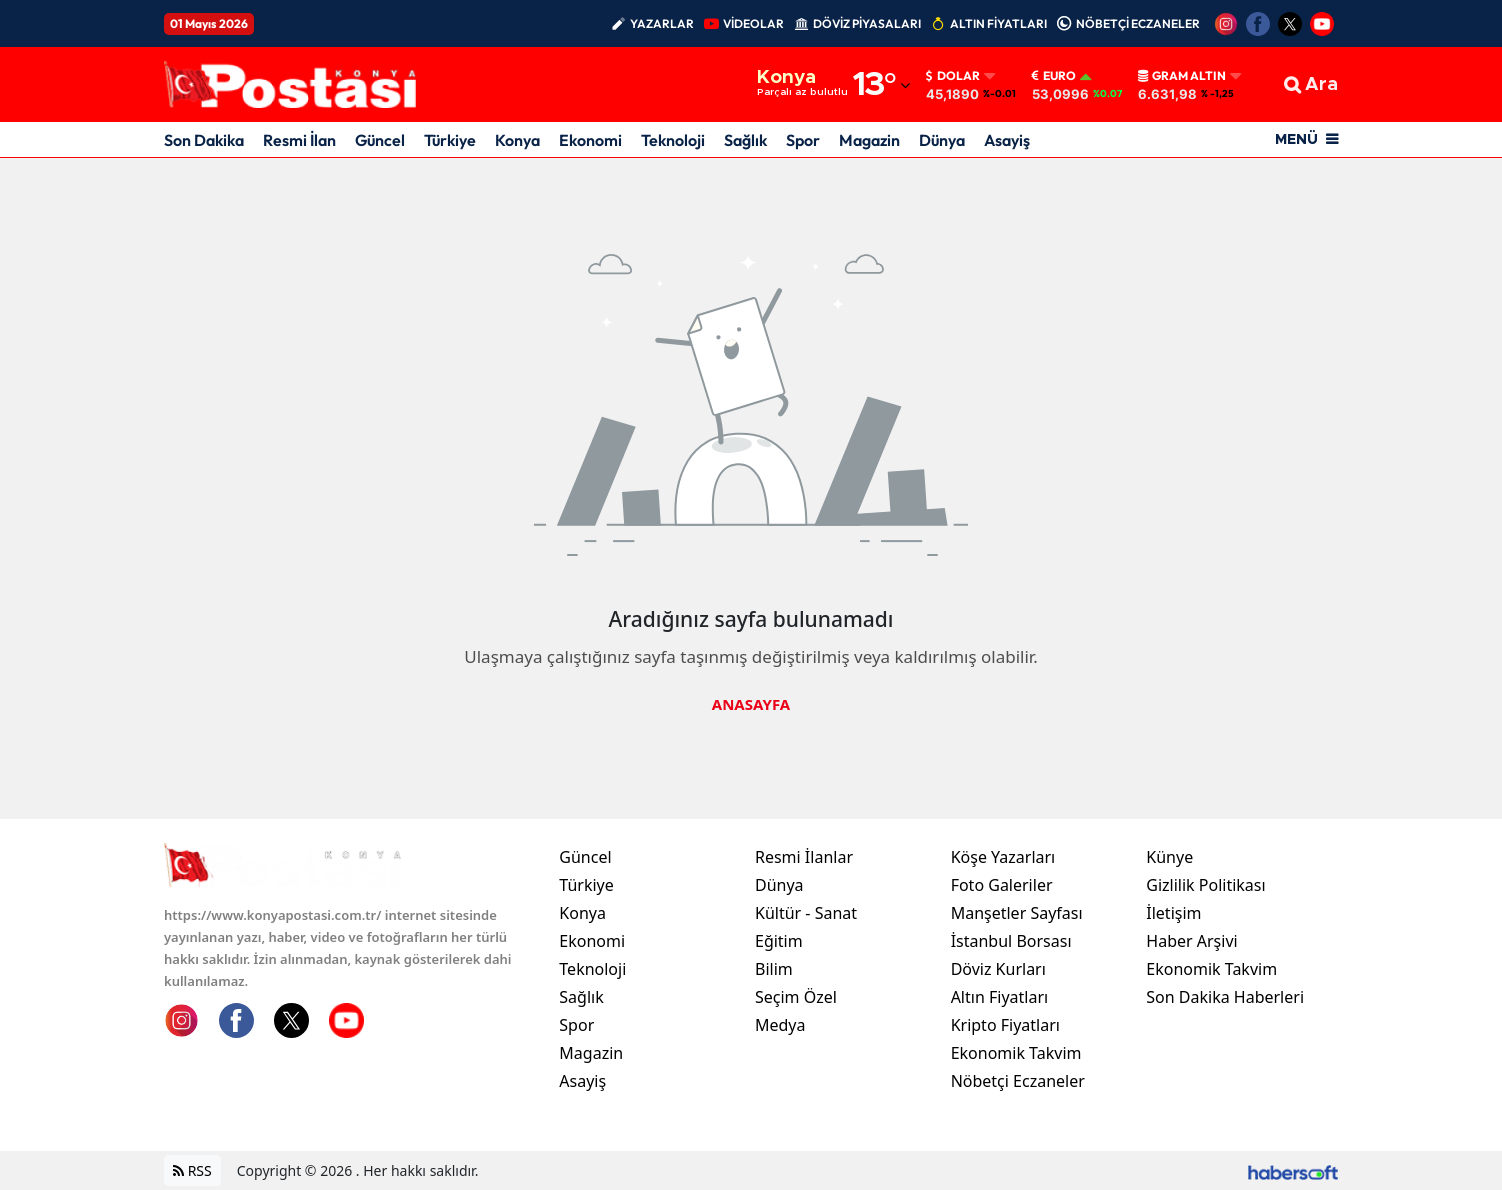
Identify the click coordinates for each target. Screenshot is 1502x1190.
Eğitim (779, 941)
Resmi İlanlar (804, 857)
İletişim (1173, 913)
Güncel (380, 140)
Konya (517, 140)
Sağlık (745, 140)
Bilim (774, 969)
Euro (1054, 76)
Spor (803, 140)
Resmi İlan (299, 140)
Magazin (869, 140)
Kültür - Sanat (806, 913)
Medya (780, 1025)
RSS (192, 1170)
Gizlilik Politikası (1205, 885)
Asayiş (1007, 140)
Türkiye (450, 140)
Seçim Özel (796, 997)
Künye (1169, 857)
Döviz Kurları (998, 969)
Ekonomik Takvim (1016, 1053)
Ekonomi (590, 140)
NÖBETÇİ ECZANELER (1138, 23)
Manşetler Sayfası (1017, 913)
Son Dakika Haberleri (1225, 997)
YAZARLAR (662, 23)
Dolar (953, 76)
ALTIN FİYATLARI (998, 23)
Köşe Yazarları (1003, 857)
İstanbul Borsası (1011, 941)
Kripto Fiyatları (1005, 1025)
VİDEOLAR (753, 23)
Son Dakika (204, 140)
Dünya (942, 140)
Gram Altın (1182, 76)
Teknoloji (673, 140)
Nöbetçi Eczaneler (1018, 1081)
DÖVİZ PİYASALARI (867, 23)
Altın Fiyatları (1000, 997)
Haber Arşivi (1191, 941)
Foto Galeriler (1002, 885)
